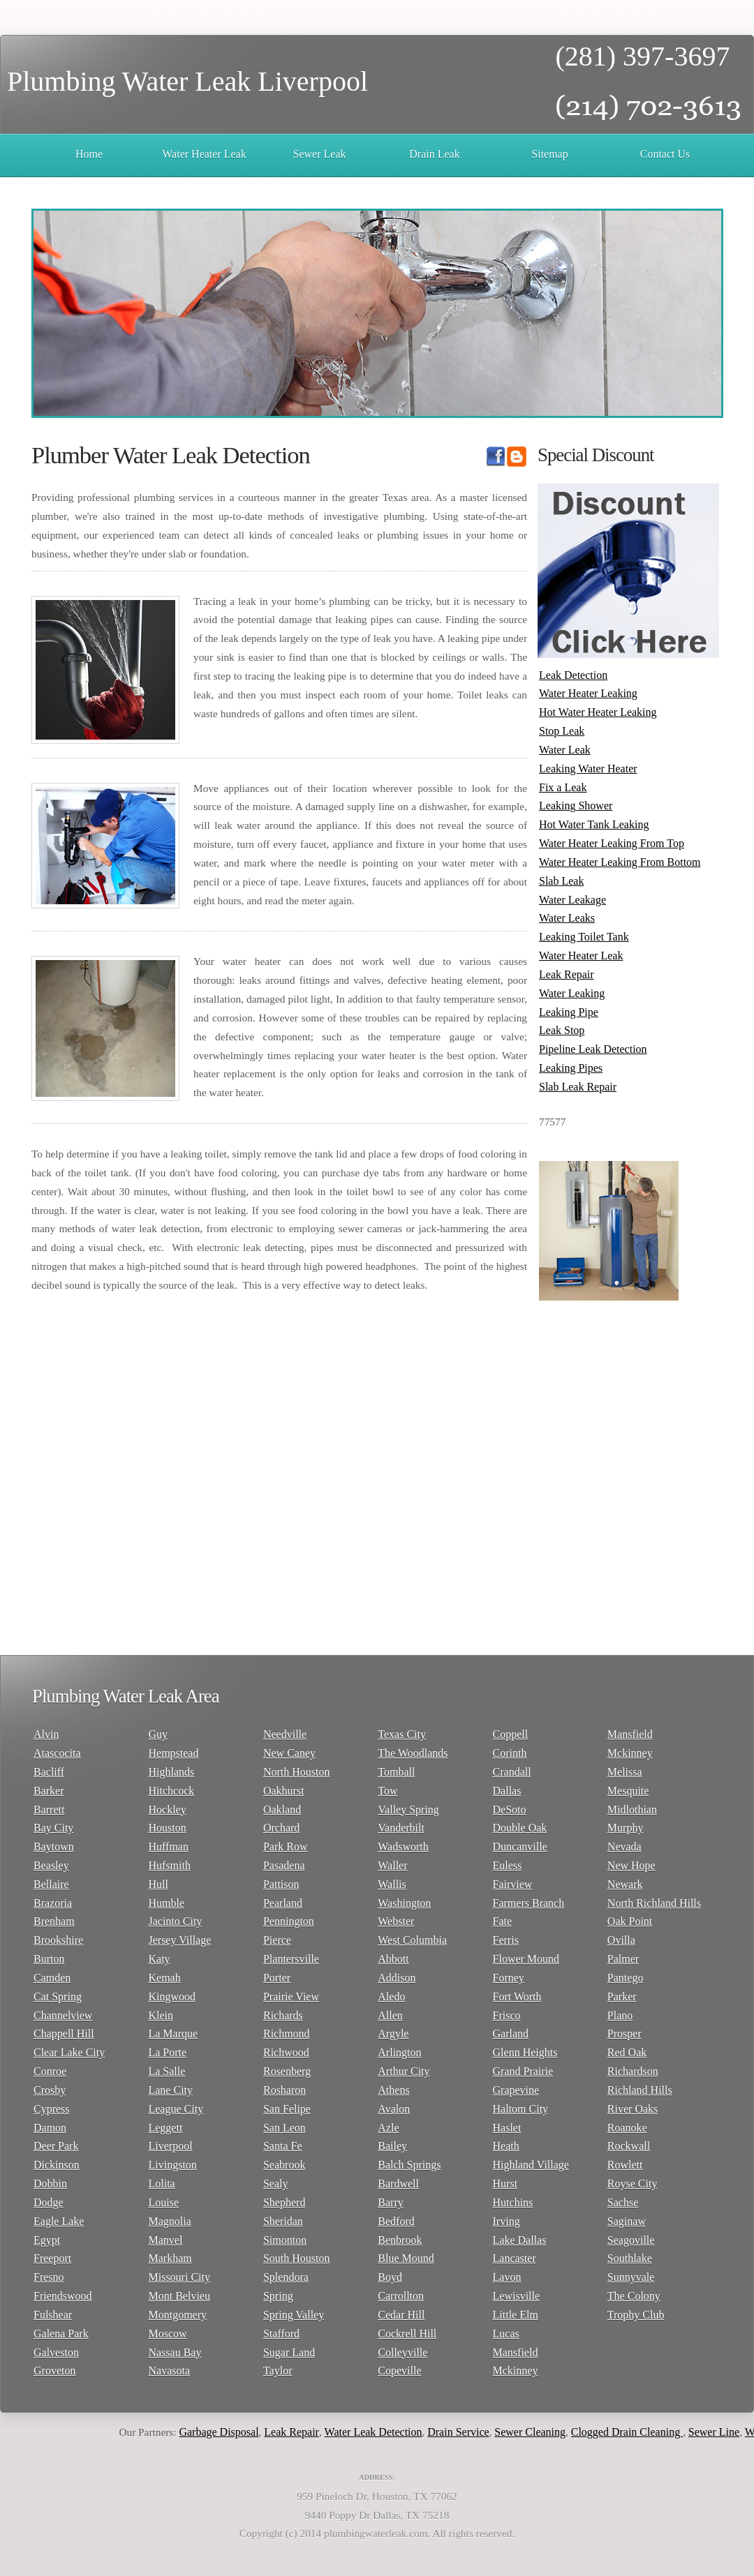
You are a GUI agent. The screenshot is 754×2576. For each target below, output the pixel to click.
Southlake (629, 2258)
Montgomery (177, 2315)
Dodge (49, 2202)
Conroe (50, 2071)
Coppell (510, 1734)
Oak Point (629, 1921)
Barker (49, 1791)
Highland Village (531, 2165)
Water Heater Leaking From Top (611, 843)
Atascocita (57, 1753)
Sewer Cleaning (536, 2432)
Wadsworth (403, 1846)
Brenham (54, 1921)
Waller (392, 1865)
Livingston (172, 2165)
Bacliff (49, 1772)
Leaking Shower (575, 805)
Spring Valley (293, 2315)
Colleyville (402, 2352)
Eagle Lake (59, 2221)
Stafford (281, 2333)
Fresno (49, 2277)
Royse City (632, 2183)
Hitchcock (171, 1791)
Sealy (275, 2183)
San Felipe (287, 2109)
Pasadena (284, 1865)
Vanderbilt (401, 1828)
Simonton (284, 2240)
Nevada (624, 1846)
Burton (49, 1959)
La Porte (167, 2052)
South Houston (296, 2258)
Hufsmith (169, 1865)
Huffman (168, 1846)
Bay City (53, 1828)
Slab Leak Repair (577, 1087)
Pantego (625, 1978)
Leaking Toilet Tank (584, 937)
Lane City (170, 2090)
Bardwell (398, 2183)
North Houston (296, 1772)
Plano (620, 2015)
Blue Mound (406, 2258)
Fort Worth (517, 1996)
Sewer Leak (319, 154)
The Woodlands (413, 1753)
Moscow (167, 2333)
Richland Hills (639, 2090)
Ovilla (621, 1940)
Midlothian (632, 1809)
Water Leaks (567, 918)
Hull (158, 1884)
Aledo (391, 1996)
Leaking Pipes (571, 1068)
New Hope (631, 1865)
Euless (507, 1865)
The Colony (633, 2296)
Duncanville (520, 1846)
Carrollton (401, 2296)
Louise (163, 2202)
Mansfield (515, 2352)
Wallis (392, 1884)
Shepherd (284, 2202)
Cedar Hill (401, 2315)
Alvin (46, 1734)
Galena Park (61, 2333)
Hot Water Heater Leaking (598, 712)
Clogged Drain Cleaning (633, 2432)
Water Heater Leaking (588, 693)
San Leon (284, 2128)
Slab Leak (561, 881)
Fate (502, 1921)
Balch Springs (409, 2165)
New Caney (289, 1753)
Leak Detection (573, 675)
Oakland (282, 1809)
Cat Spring (58, 1996)
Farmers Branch (529, 1903)
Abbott (393, 1959)
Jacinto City (175, 1921)
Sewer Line (720, 2432)
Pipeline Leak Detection (593, 1049)
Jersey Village (179, 1940)
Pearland (282, 1903)
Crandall (512, 1772)
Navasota (169, 2370)
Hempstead (173, 1753)
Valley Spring (408, 1809)
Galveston (56, 2352)
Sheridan (283, 2221)
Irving (506, 2221)
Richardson (632, 2071)
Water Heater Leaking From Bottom (620, 862)
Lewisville (516, 2296)
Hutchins (513, 2202)
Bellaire (51, 1884)
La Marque (173, 2033)
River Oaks (632, 2109)
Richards (283, 2015)
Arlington (399, 2052)
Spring (278, 2296)
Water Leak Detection (380, 2432)
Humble (166, 1903)
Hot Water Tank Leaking (594, 824)
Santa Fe (282, 2146)
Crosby (50, 2090)
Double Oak (520, 1828)
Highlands (171, 1772)
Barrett (49, 1809)
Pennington (288, 1921)
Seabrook (284, 2165)
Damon (50, 2128)
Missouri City (178, 2277)
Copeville (399, 2370)
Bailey (392, 2146)
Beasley (51, 1865)
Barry (390, 2202)
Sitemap (549, 154)
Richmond (286, 2033)
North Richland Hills (654, 1903)
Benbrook (400, 2240)
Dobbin (50, 2183)
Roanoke (627, 2128)
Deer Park (56, 2146)
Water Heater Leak (204, 154)
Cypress (52, 2109)
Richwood (286, 2052)
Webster (396, 1921)
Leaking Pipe (568, 1012)
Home (89, 154)
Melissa (624, 1772)
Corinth (510, 1753)
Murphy (625, 1828)
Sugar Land (289, 2352)
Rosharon (284, 2090)
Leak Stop (561, 1030)
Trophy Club (636, 2315)
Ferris (506, 1940)
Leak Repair (566, 974)
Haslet (507, 2128)
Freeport (52, 2258)
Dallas (507, 1791)
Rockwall (628, 2146)
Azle (388, 2128)
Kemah (164, 1978)
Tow (387, 1791)
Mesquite (628, 1791)
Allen (390, 2015)
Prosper (624, 2033)
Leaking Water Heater (588, 768)
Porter (276, 1978)
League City (175, 2109)
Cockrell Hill (407, 2333)
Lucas (506, 2333)
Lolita (161, 2183)
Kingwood (171, 1996)
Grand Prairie (523, 2071)
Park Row (285, 1846)
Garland (511, 2033)
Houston (167, 1828)
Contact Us (665, 154)
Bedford (396, 2221)
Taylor (278, 2370)
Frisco (507, 2015)
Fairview (513, 1884)
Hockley (167, 1809)
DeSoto (509, 1809)
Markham (169, 2258)
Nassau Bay (174, 2352)
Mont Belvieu (178, 2296)
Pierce (277, 1940)
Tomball (396, 1772)
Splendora (286, 2277)
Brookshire (58, 1940)
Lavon (507, 2277)
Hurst (505, 2183)
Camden (52, 1978)
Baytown (54, 1846)
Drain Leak (434, 154)
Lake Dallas (520, 2240)
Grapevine (516, 2090)
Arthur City (403, 2071)
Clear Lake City (69, 2052)
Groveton (54, 2370)
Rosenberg (287, 2071)
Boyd (390, 2277)
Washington (404, 1903)
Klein (160, 2015)
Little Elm (515, 2315)
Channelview (63, 2015)
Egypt (47, 2240)
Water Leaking (572, 993)
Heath (506, 2146)
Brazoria (53, 1903)
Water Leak (565, 750)
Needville (284, 1734)
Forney (508, 1978)
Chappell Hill (64, 2033)
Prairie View (291, 1996)
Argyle (393, 2033)
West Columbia (412, 1940)
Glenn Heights (525, 2052)
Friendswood (63, 2296)
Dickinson (57, 2165)
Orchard (281, 1828)
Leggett (165, 2128)
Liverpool (170, 2146)
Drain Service (465, 2432)
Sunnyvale (631, 2277)
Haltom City (521, 2109)
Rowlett (625, 2165)
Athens (393, 2090)
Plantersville (291, 1959)
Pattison (281, 1884)
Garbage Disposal (225, 2432)
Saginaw (626, 2221)
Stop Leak (561, 731)
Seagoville (631, 2240)
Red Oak (626, 2052)
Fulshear (53, 2315)
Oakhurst (283, 1791)
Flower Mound (526, 1959)
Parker (622, 1996)
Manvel (165, 2240)
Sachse (622, 2202)
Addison (396, 1978)
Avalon (394, 2109)
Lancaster (514, 2258)
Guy (158, 1734)
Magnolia (169, 2221)
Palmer (623, 1959)
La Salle (166, 2071)
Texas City (402, 1734)
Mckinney (515, 2370)
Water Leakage (572, 900)
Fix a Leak (562, 787)
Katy (159, 1959)
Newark (625, 1884)
